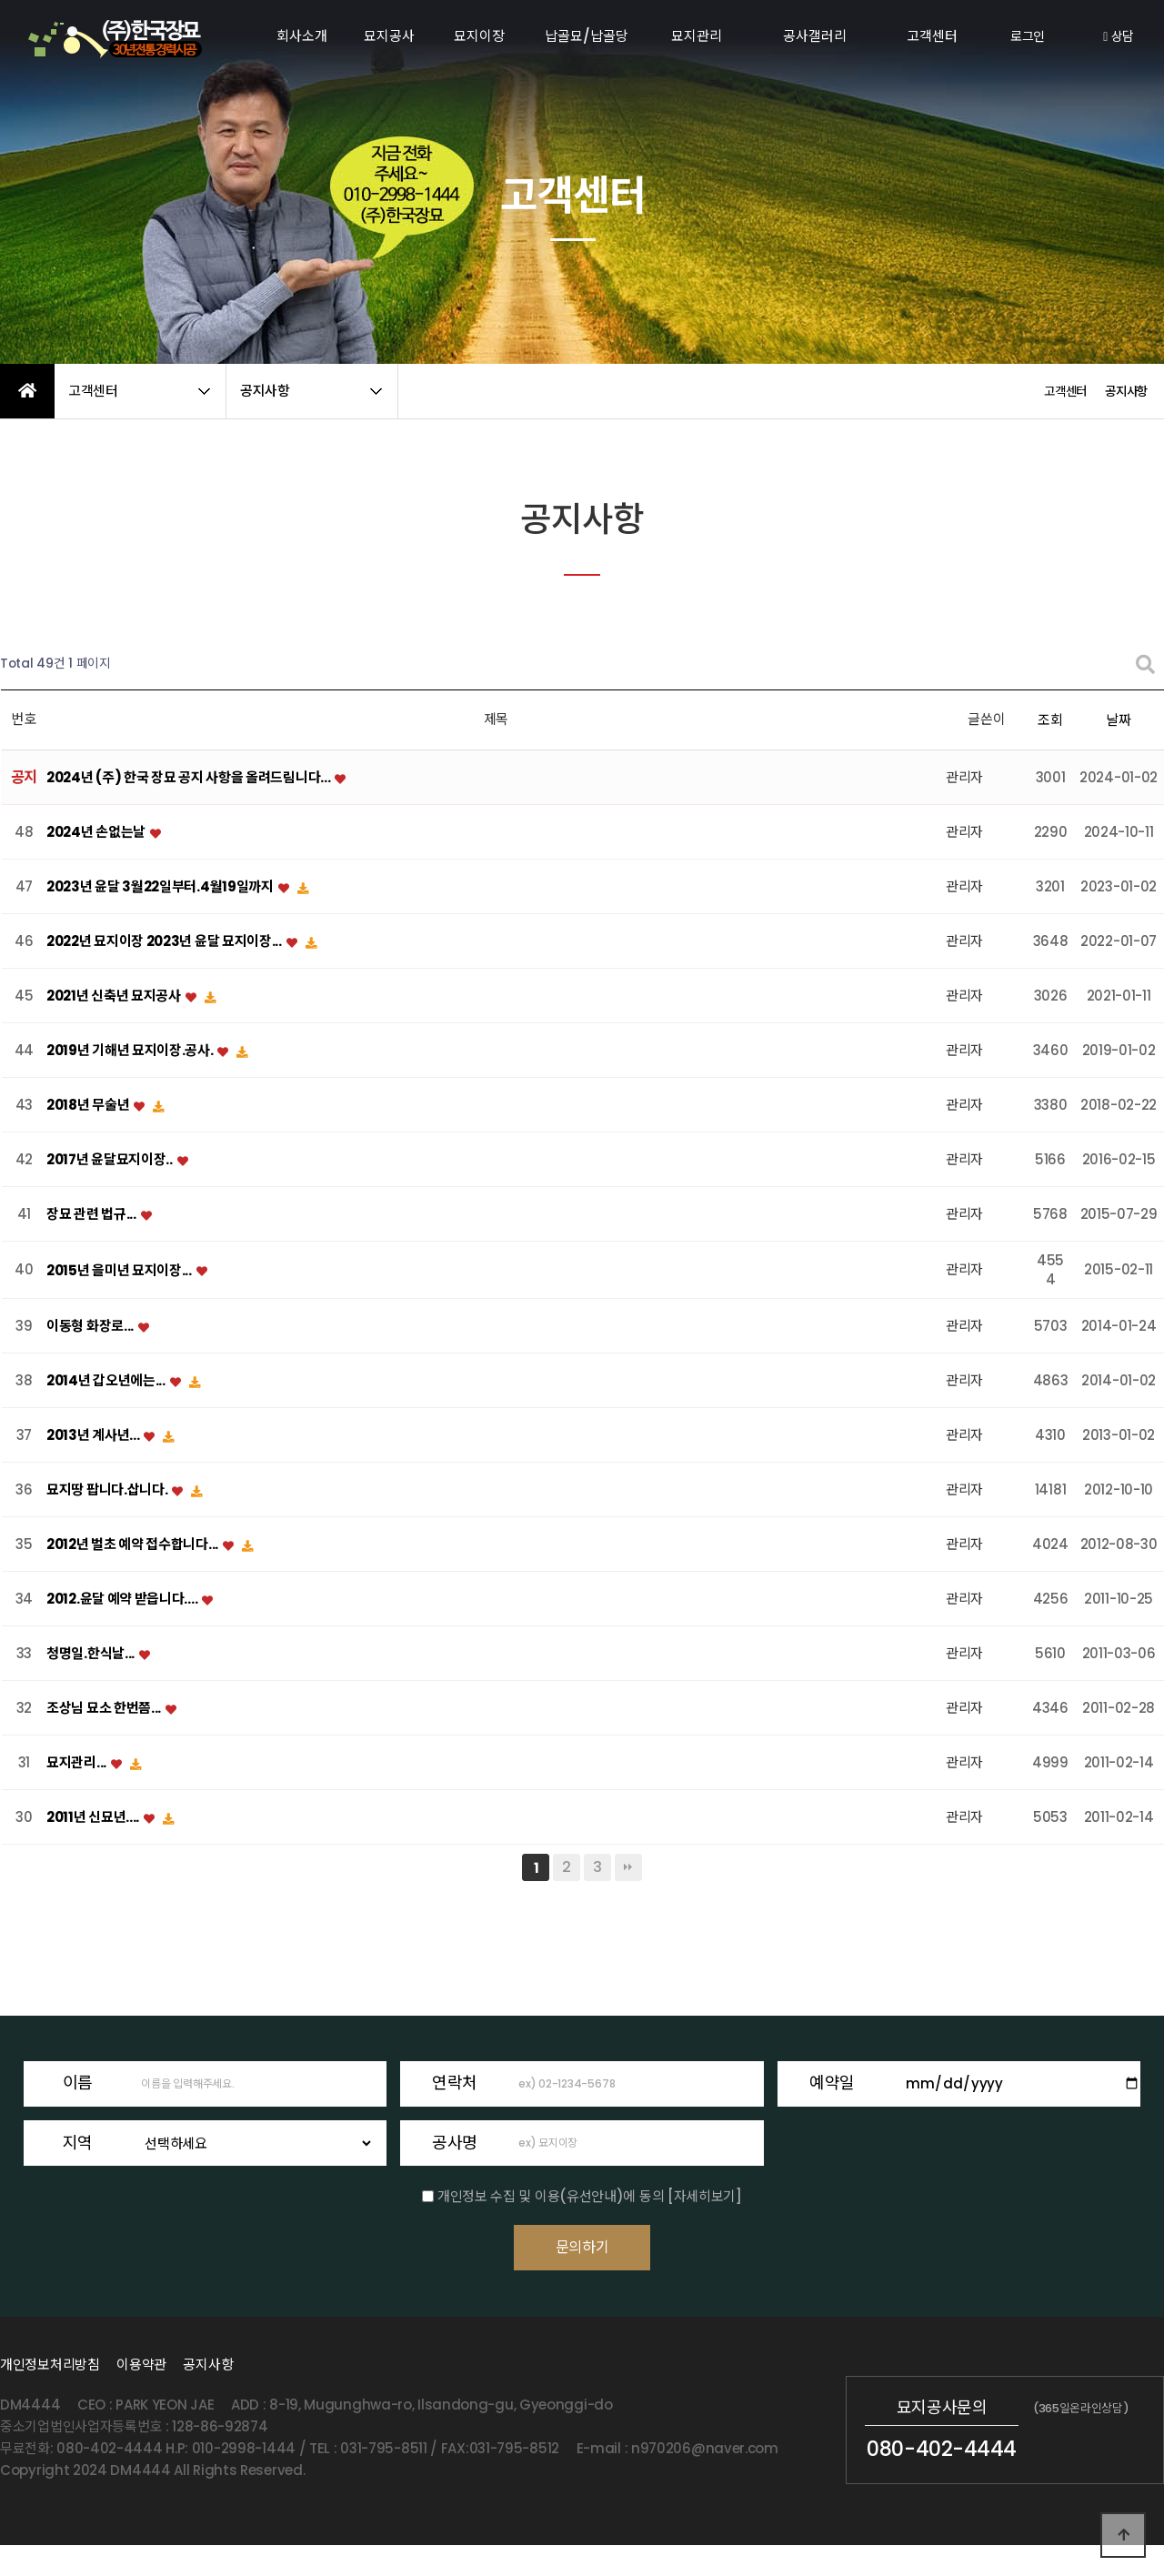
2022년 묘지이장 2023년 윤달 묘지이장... (165, 941)
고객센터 (932, 35)
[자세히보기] (704, 2195)
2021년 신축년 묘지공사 (115, 996)
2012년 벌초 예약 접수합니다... (133, 1545)
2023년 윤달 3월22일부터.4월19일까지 (161, 887)
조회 (1050, 720)
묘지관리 (696, 35)
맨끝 (628, 1867)
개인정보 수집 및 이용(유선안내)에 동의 (550, 2195)
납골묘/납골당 (586, 35)
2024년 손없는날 (97, 832)
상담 (1118, 36)
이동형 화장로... (91, 1326)
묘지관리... (77, 1763)
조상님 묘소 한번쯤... (105, 1708)
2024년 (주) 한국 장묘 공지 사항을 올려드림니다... (189, 778)
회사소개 (301, 35)
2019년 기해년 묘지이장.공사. (131, 1051)
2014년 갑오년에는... (107, 1381)
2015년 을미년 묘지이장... (120, 1270)
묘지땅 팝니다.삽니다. (108, 1490)
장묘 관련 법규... (92, 1214)
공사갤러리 (815, 35)
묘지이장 (479, 35)
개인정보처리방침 (50, 2395)
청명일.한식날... (91, 1654)
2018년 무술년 (89, 1105)
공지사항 (208, 2395)
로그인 (1027, 36)
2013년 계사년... (94, 1435)
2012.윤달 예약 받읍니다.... (123, 1599)
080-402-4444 (942, 2480)
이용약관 (141, 2395)
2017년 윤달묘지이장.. (111, 1160)
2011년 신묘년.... (94, 1817)
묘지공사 (389, 35)
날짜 (1118, 720)
